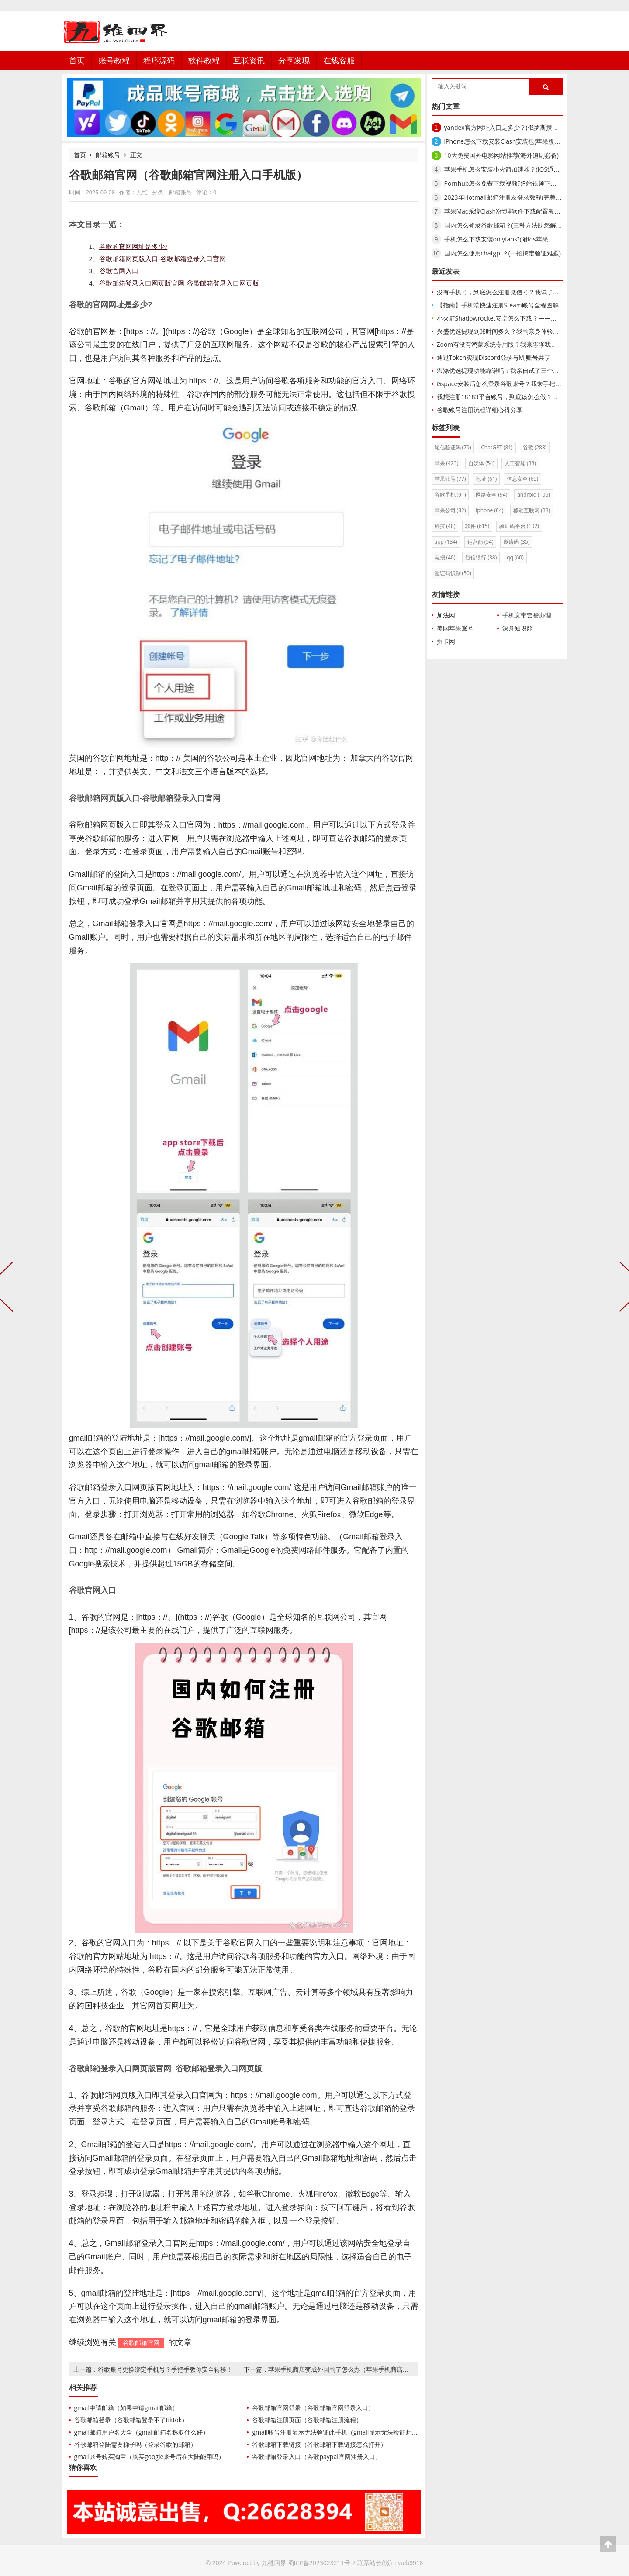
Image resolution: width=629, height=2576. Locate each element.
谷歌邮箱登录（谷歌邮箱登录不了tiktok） (131, 2420)
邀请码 (516, 541)
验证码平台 (519, 526)
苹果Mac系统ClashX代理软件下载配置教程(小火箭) (513, 211)
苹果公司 (450, 510)
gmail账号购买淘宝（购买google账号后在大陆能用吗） (149, 2456)
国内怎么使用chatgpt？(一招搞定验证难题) (502, 253)
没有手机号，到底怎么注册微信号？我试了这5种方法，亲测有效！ (527, 292)
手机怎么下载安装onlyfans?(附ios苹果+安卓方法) (511, 239)
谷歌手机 (450, 494)
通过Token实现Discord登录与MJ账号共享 (493, 357)
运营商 (480, 541)
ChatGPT (496, 447)
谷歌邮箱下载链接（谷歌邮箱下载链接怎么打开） (319, 2444)
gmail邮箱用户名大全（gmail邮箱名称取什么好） (141, 2432)
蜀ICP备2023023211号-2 (322, 2563)
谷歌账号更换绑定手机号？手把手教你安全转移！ (165, 2369)
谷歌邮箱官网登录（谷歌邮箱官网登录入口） (313, 2408)
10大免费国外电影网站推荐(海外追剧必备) (501, 155)
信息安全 (522, 479)
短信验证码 (453, 447)
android (533, 494)
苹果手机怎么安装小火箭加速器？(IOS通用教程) (509, 169)
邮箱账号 (108, 155)
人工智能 (520, 463)
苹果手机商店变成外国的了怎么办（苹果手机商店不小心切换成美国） (363, 2369)
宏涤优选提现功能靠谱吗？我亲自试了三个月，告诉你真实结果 (522, 370)
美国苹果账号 (455, 628)
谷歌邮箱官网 (141, 2342)
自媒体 (481, 463)
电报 (445, 557)
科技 (445, 526)
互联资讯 (249, 60)
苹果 (447, 463)
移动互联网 (531, 510)
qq (515, 557)
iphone (489, 510)
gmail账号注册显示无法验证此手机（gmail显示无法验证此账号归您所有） (353, 2432)
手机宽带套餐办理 (526, 615)
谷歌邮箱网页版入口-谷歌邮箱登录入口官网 (162, 258)
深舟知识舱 (517, 628)
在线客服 (339, 60)
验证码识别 (453, 573)
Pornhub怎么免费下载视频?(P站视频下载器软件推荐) (516, 183)
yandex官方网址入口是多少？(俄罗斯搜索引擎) (508, 127)
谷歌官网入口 (118, 270)
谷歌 (535, 447)
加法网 (446, 615)
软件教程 (204, 60)
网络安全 (491, 494)
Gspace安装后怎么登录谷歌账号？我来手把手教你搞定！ (514, 383)
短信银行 (481, 557)
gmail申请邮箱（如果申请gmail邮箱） (126, 2408)
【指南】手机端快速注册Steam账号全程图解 (498, 305)
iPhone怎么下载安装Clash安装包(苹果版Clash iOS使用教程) (526, 141)
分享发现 (294, 60)
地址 (486, 479)
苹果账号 (450, 479)
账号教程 (114, 60)
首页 (77, 60)
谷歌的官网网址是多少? (133, 246)
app (446, 541)
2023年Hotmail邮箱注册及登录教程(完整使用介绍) (513, 197)
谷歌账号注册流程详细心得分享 (479, 410)
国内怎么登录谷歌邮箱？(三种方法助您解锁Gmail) (512, 225)
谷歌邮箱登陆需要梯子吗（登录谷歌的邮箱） (135, 2444)
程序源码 (159, 60)
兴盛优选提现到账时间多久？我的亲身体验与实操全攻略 (513, 331)
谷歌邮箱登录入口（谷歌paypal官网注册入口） (316, 2456)
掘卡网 (446, 641)
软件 (477, 526)
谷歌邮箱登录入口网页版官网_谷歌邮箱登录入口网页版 (179, 283)
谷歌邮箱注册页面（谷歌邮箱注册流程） (307, 2420)
